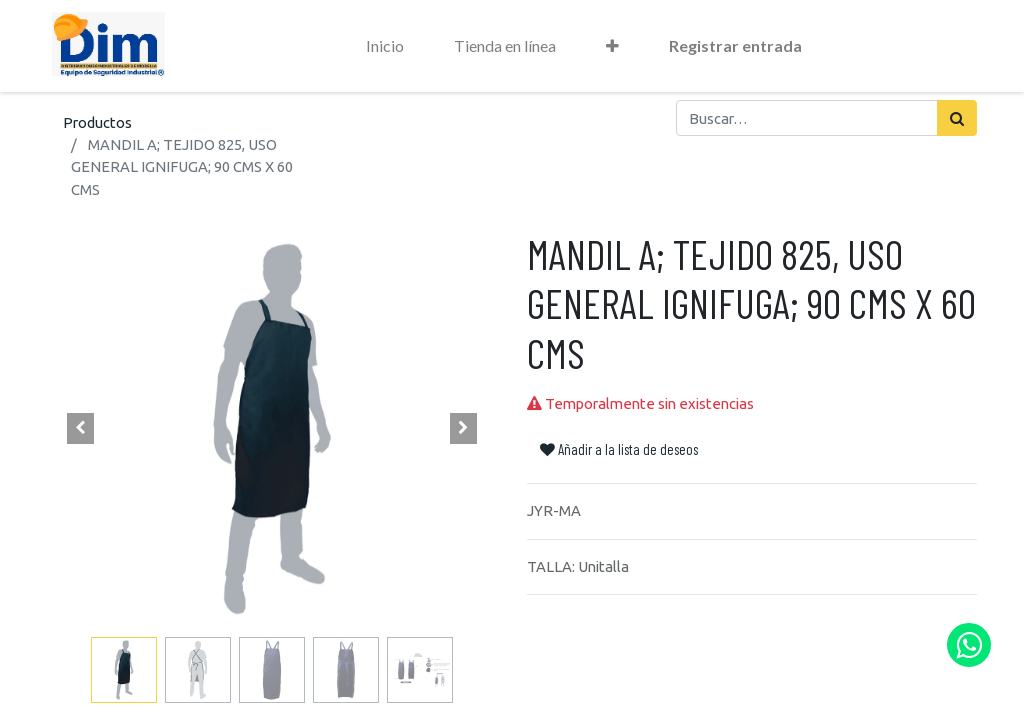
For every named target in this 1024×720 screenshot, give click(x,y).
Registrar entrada (735, 45)
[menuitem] (385, 46)
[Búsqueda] (957, 118)
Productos (97, 122)
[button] (612, 46)
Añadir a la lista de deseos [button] (619, 449)
